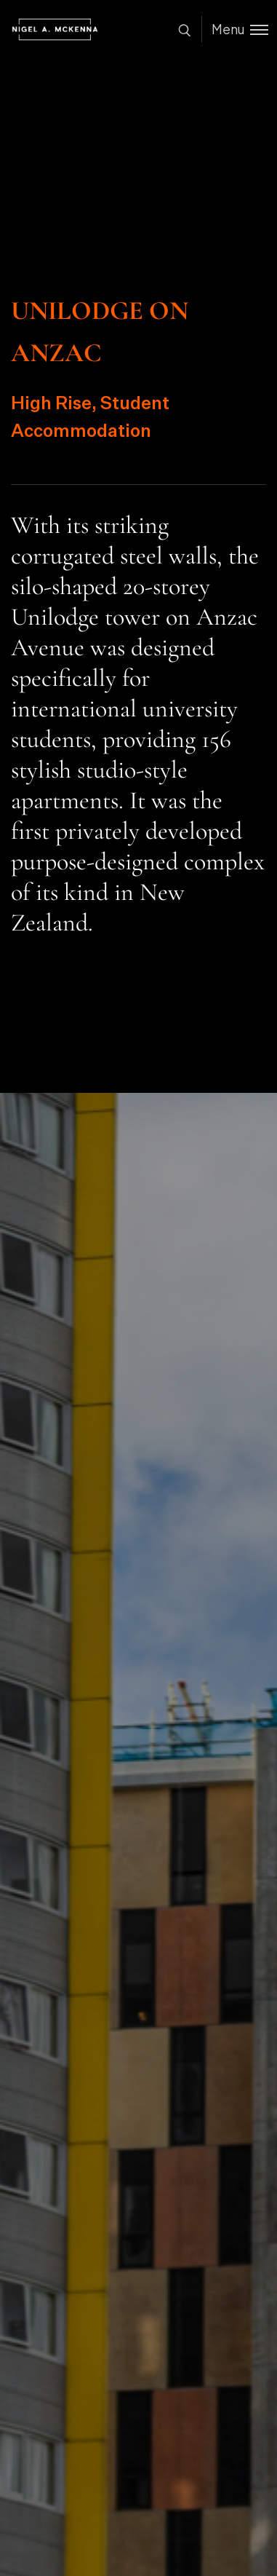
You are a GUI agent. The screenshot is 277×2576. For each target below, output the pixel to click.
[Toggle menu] (234, 29)
